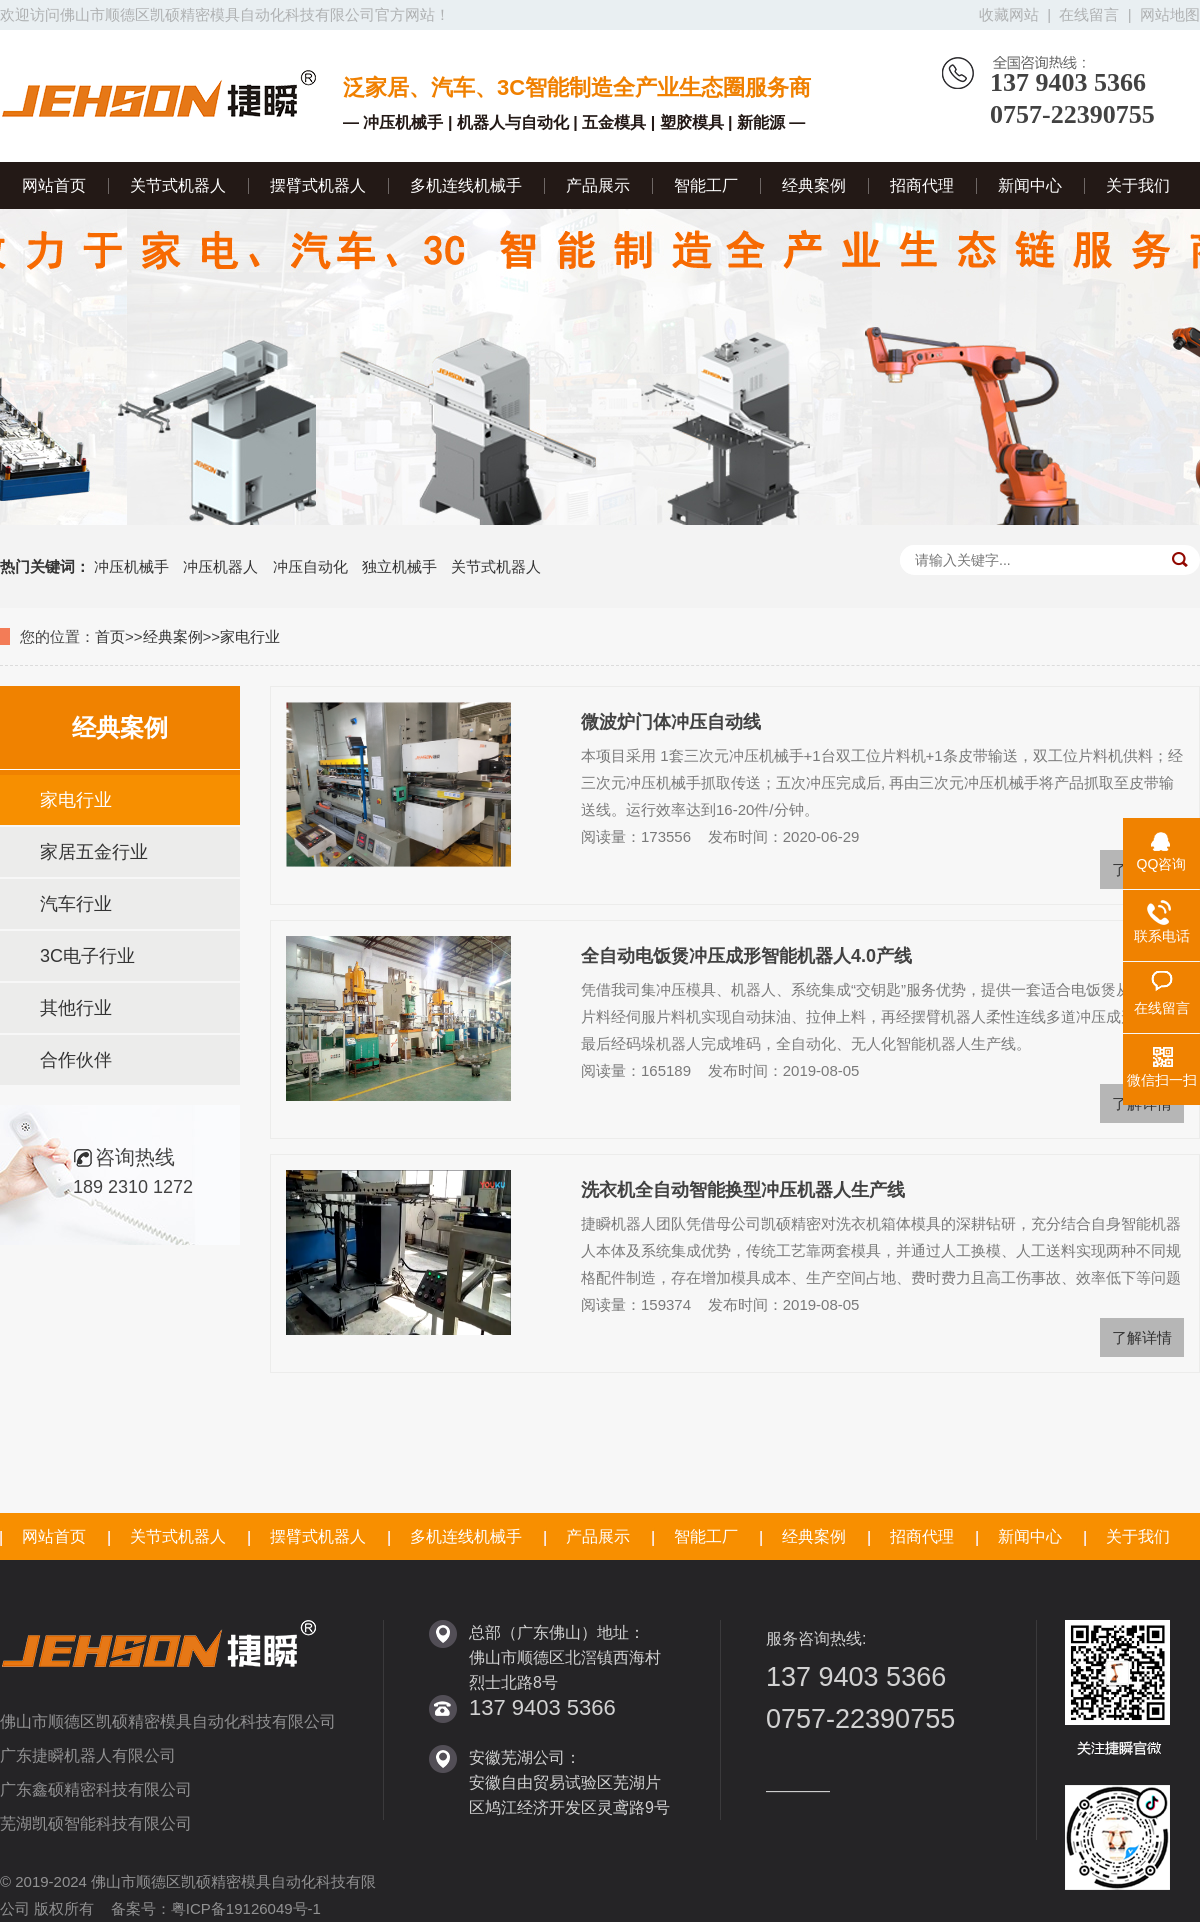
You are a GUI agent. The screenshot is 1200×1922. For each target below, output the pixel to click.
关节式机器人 (178, 185)
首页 (110, 636)
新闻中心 (1030, 185)
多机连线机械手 (466, 185)
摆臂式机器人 (318, 185)
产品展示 (598, 185)
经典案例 (814, 185)
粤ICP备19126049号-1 (246, 1908)
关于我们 (1138, 185)
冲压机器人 (220, 566)
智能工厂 (706, 185)
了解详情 (1142, 1337)
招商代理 (922, 185)
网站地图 (1170, 14)
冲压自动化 (310, 566)
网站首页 (54, 185)
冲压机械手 (131, 566)
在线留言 (1089, 14)
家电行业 (250, 636)
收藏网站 (1009, 14)
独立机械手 (399, 566)
